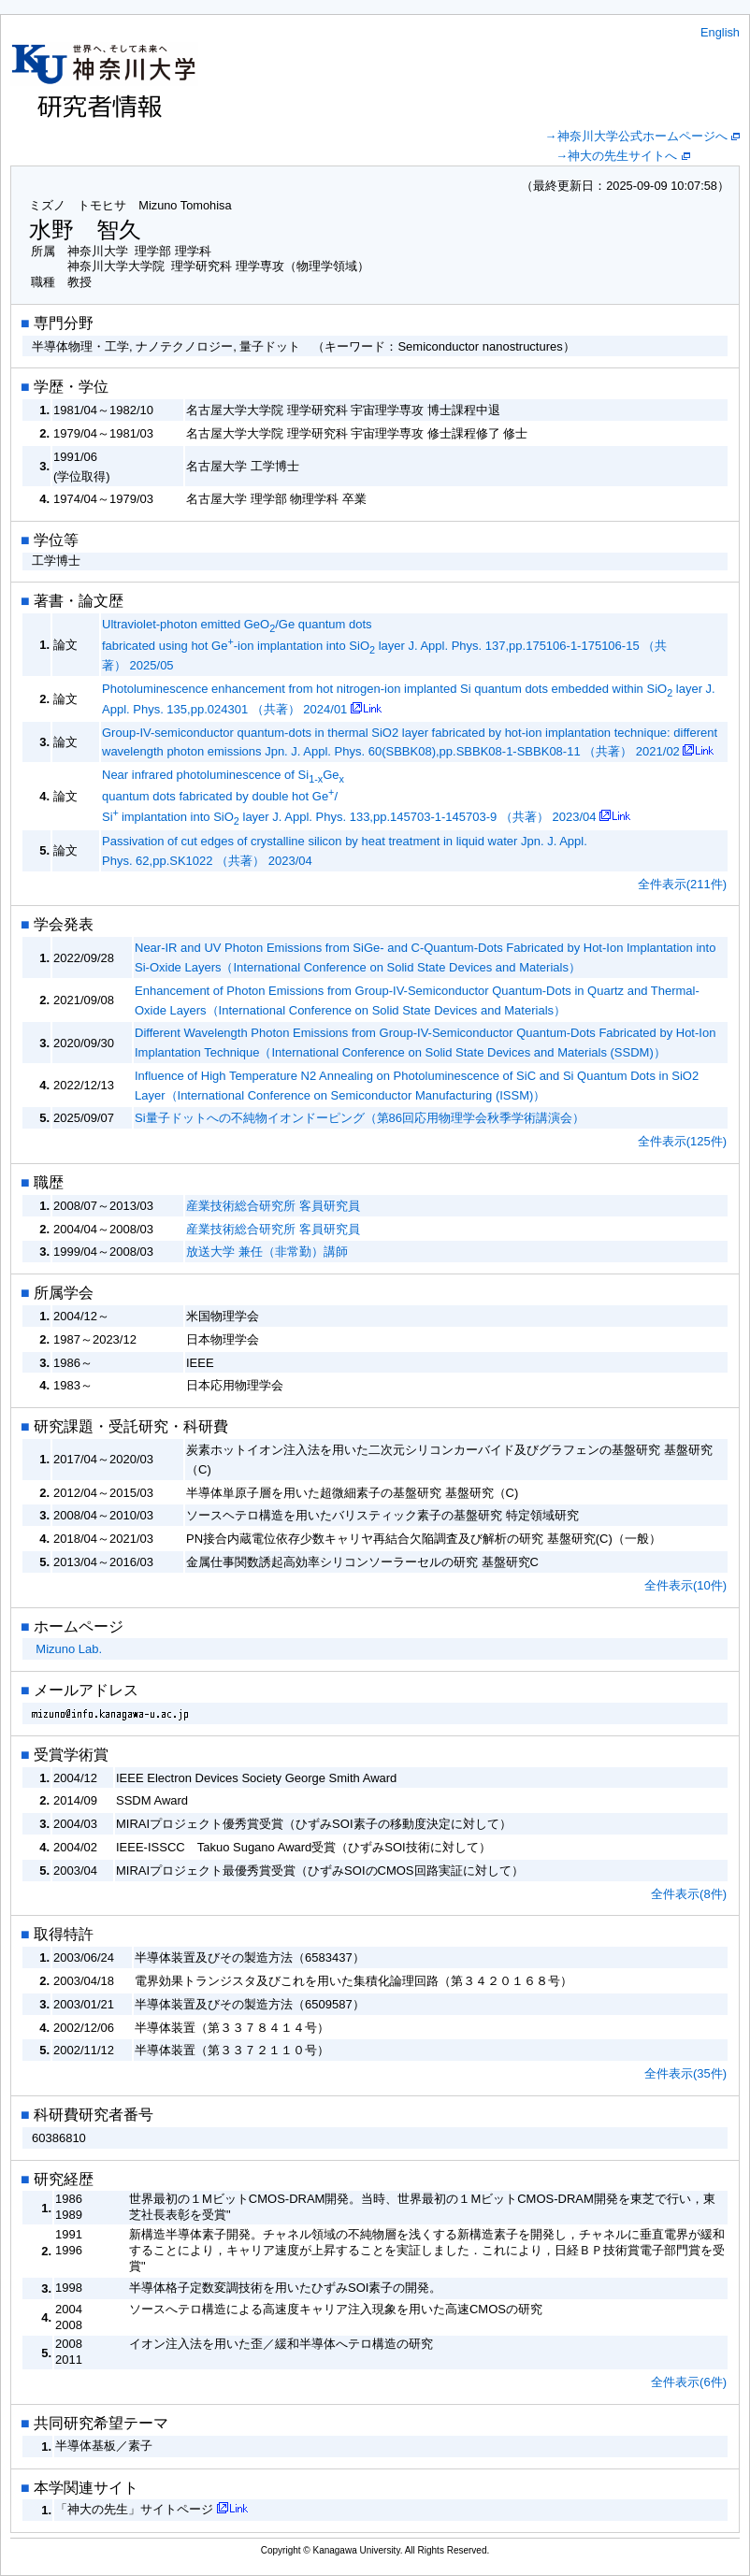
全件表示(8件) (689, 1894)
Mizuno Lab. (69, 1649)
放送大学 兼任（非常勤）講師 (267, 1252)
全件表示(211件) (682, 884)
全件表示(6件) (689, 2382)
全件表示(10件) (685, 1585)
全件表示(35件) (685, 2073)
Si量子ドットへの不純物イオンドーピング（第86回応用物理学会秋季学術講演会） (359, 1118)
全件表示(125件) (682, 1141)
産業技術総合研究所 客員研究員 (273, 1206)
